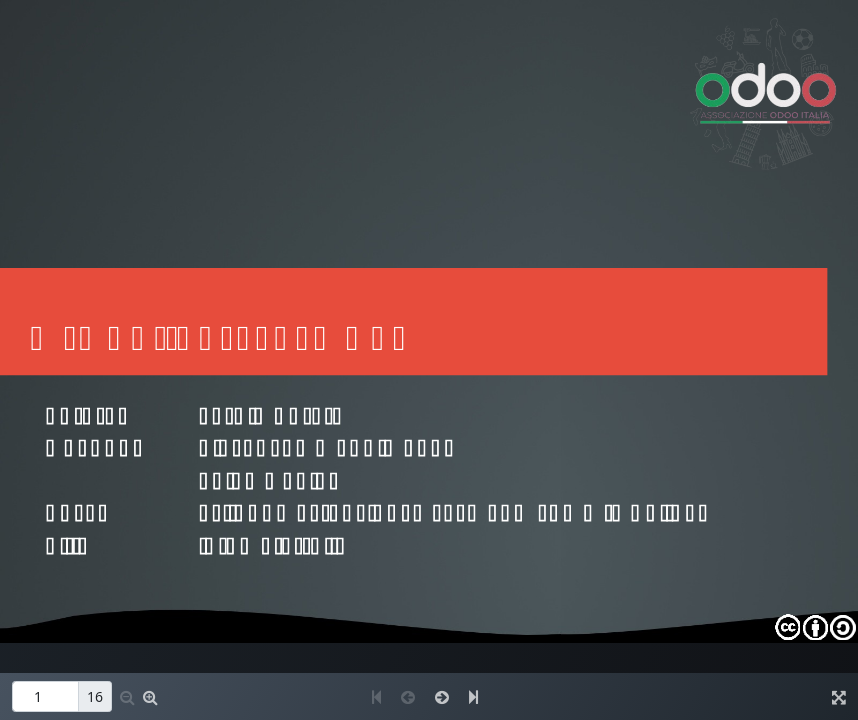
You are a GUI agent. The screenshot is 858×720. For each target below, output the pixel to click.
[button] (127, 697)
